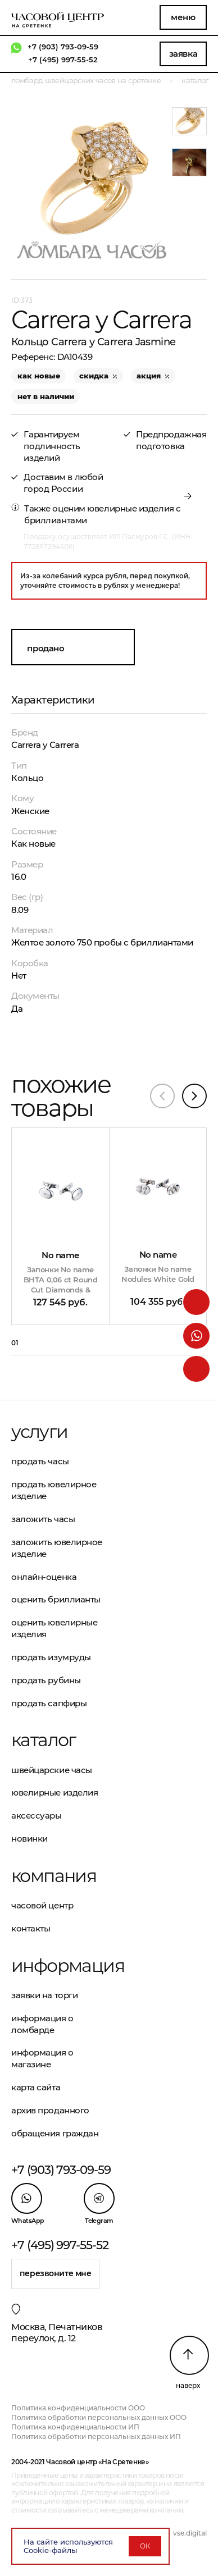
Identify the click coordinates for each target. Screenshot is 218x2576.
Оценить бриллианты (56, 1599)
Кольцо (27, 778)
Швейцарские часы (51, 1770)
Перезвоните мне (56, 2273)
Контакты (30, 1928)
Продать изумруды (51, 1657)
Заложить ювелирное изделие (56, 1548)
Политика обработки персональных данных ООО (99, 2417)
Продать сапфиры (49, 1703)
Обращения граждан (54, 2133)
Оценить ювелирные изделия (54, 1628)
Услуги (39, 1432)
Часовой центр (42, 1905)
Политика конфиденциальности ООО (78, 2407)
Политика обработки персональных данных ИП (96, 2436)
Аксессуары (36, 1815)
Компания (53, 1876)
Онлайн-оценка (43, 1577)
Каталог (43, 1740)
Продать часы (40, 1461)
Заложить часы (43, 1519)
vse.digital (190, 2533)
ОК (145, 2546)
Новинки (29, 1838)
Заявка (183, 53)
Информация (60, 1966)
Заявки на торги (44, 1995)
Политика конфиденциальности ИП (75, 2427)
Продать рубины (46, 1680)
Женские (30, 811)
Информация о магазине (42, 2058)
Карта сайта (35, 2087)
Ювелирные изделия (54, 1792)
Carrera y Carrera (45, 744)
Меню (183, 17)
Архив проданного (50, 2110)
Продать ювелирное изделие (53, 1490)
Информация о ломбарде (42, 2024)
